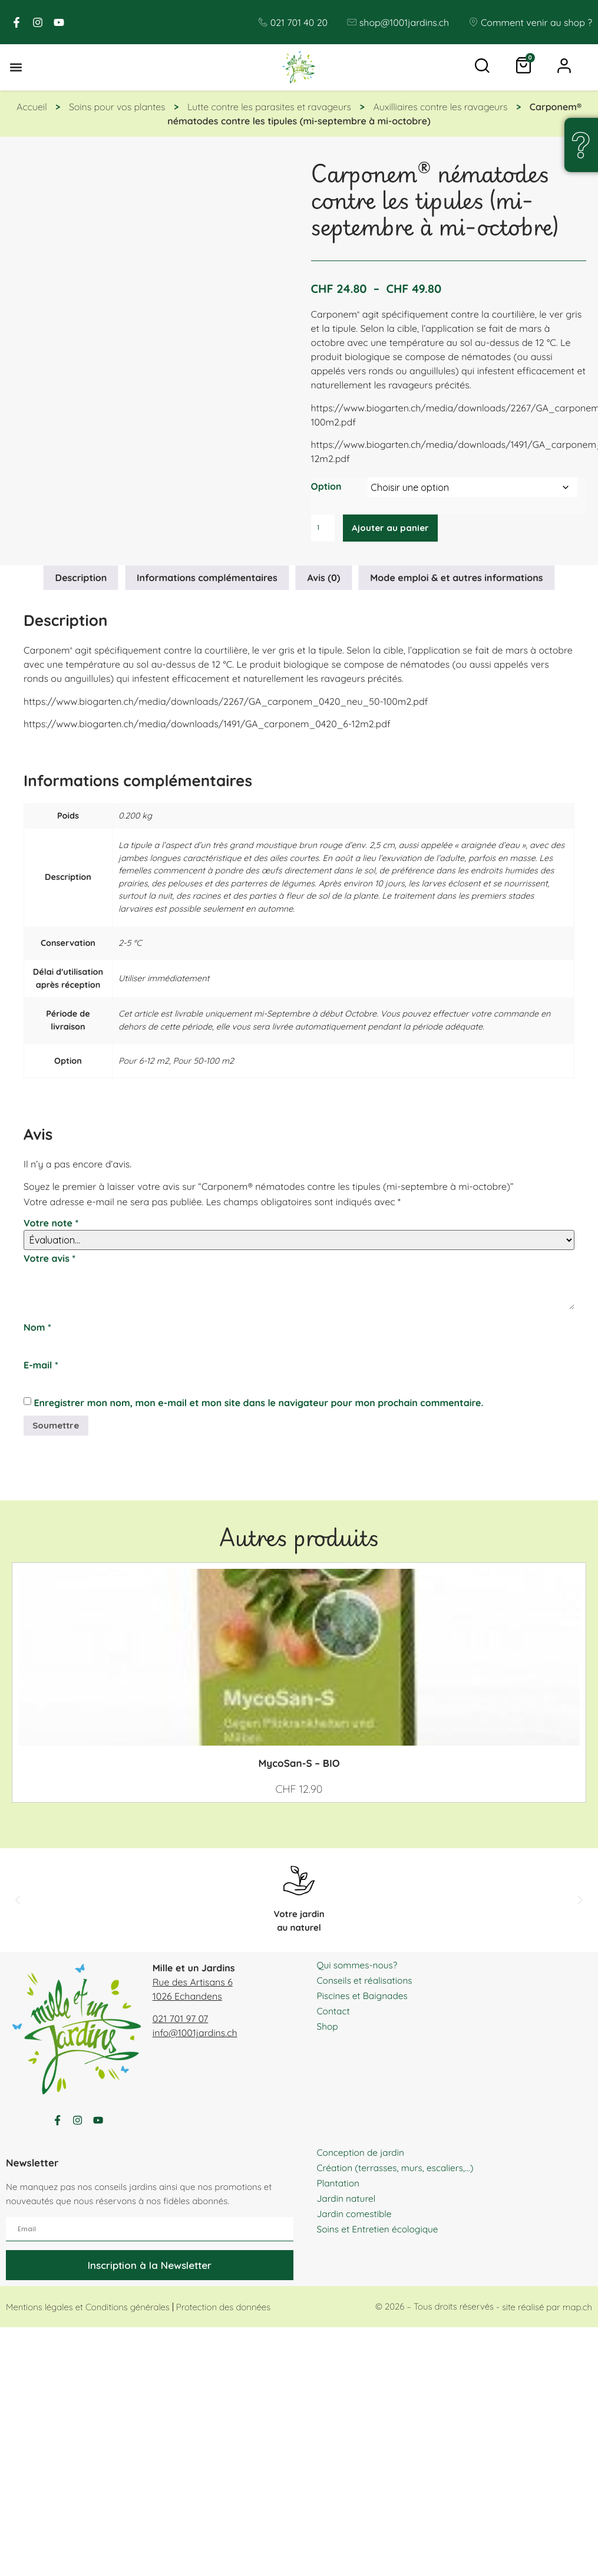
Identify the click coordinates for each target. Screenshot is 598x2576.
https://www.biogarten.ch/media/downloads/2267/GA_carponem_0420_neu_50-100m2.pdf (226, 702)
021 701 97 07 (181, 2021)
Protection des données (223, 2312)
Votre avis (49, 1260)
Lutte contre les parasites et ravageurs (269, 108)
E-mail (41, 1367)
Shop (328, 2029)
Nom (37, 1329)
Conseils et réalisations (366, 1983)
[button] (15, 68)
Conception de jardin (362, 2159)
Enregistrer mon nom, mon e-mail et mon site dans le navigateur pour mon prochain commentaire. (258, 1404)
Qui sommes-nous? (359, 1968)
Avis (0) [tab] (324, 579)
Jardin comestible (356, 2220)
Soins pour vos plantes (117, 108)
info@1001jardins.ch (195, 2035)
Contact (334, 2014)
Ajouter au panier (393, 529)
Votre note (51, 1225)
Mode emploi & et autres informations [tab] (456, 579)
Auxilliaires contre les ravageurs (440, 108)
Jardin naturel (347, 2205)
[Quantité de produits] (324, 529)
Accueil (31, 108)
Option (326, 487)
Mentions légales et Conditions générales (88, 2312)
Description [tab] (81, 579)
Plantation (339, 2189)
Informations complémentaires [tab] (207, 579)
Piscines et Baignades (364, 1998)
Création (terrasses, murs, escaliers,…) (398, 2174)
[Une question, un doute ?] (580, 145)
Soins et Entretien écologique (380, 2235)
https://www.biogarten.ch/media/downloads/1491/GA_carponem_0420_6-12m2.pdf (207, 725)
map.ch (577, 2312)
